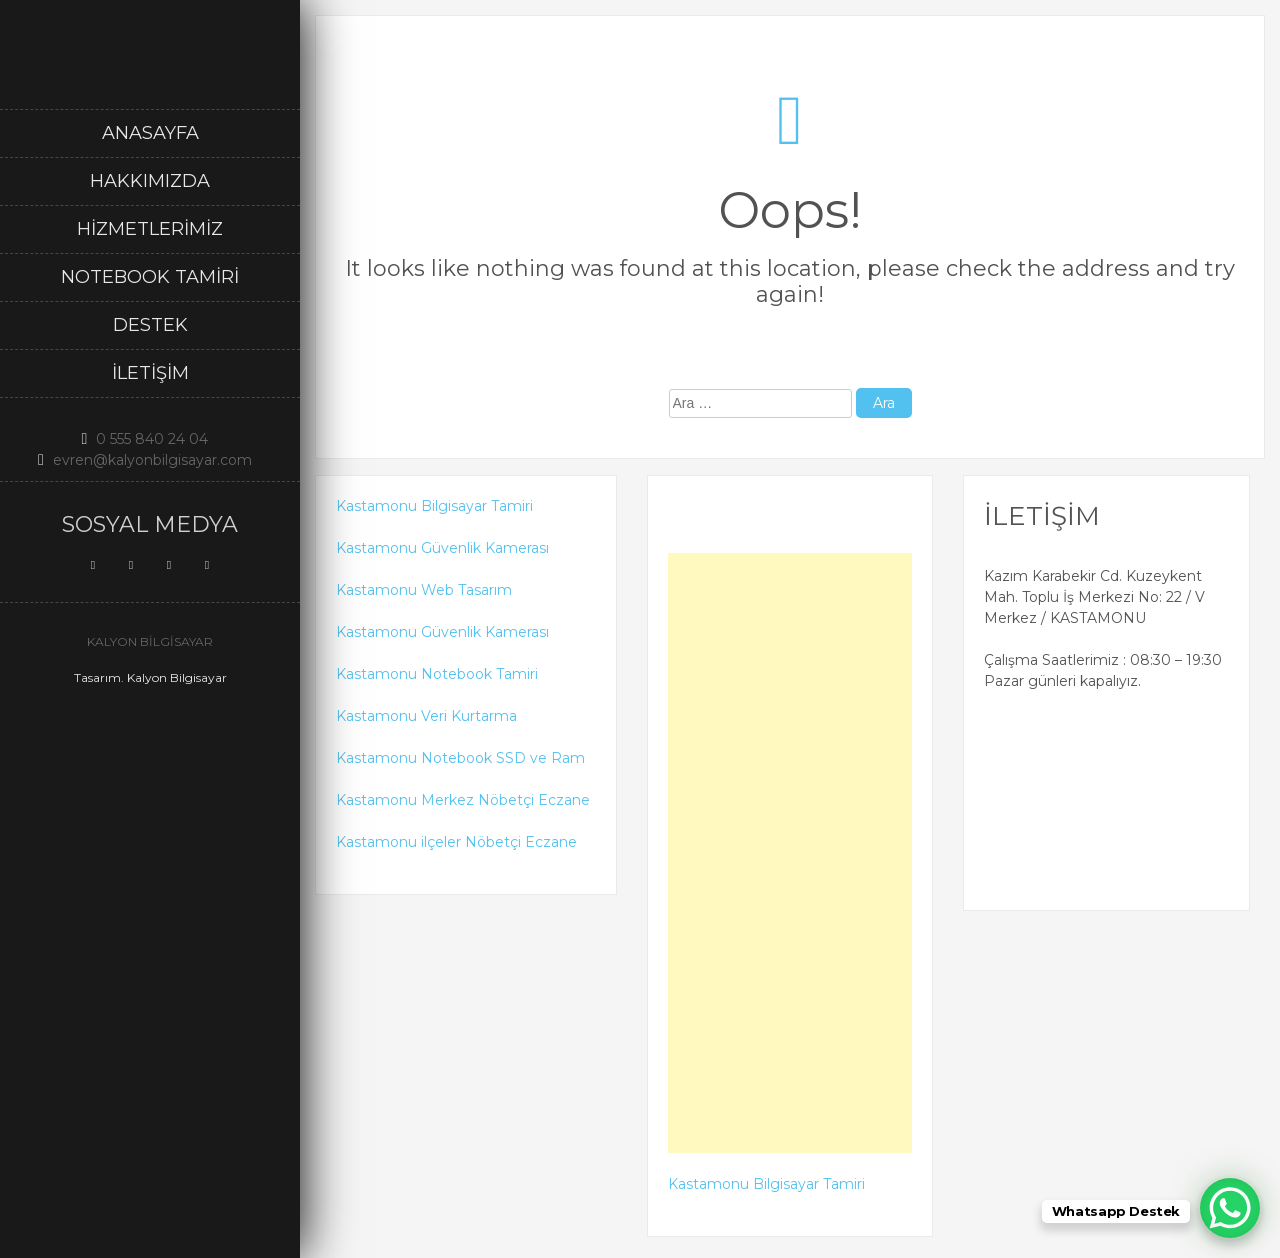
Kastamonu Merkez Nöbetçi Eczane (463, 800)
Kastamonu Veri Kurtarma (426, 716)
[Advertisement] (790, 853)
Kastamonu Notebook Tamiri (437, 674)
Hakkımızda (150, 181)
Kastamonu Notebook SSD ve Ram (460, 758)
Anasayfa (150, 133)
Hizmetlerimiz (150, 229)
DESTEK (150, 325)
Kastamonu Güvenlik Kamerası (442, 548)
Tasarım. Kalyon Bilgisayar (150, 677)
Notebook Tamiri (150, 277)
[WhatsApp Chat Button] (1230, 1208)
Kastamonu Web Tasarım (424, 590)
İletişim (150, 373)
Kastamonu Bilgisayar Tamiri (434, 506)
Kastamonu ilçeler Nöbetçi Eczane (456, 842)
